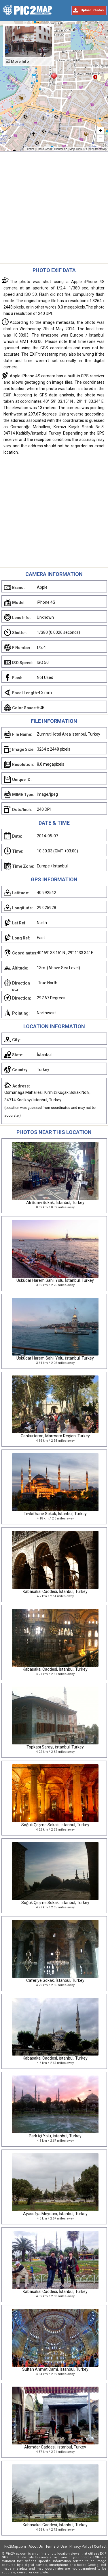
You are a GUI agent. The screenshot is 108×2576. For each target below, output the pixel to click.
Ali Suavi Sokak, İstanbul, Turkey (55, 1202)
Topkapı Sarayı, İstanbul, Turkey (55, 1747)
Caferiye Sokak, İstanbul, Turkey (55, 1980)
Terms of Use (56, 2546)
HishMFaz (60, 149)
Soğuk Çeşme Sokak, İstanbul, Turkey (55, 1824)
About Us (36, 2546)
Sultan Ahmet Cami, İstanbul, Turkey (55, 2369)
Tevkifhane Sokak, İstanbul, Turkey (55, 1513)
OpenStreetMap (96, 149)
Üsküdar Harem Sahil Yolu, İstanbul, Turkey (55, 1280)
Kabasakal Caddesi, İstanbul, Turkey (55, 1591)
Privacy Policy (80, 2546)
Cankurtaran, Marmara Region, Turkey (55, 1436)
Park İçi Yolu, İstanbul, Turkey (55, 2136)
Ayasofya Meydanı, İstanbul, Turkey (55, 2213)
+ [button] (100, 131)
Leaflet (29, 149)
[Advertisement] (54, 209)
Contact (100, 2546)
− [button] (100, 138)
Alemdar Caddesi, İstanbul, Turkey (55, 2447)
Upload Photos (92, 10)
